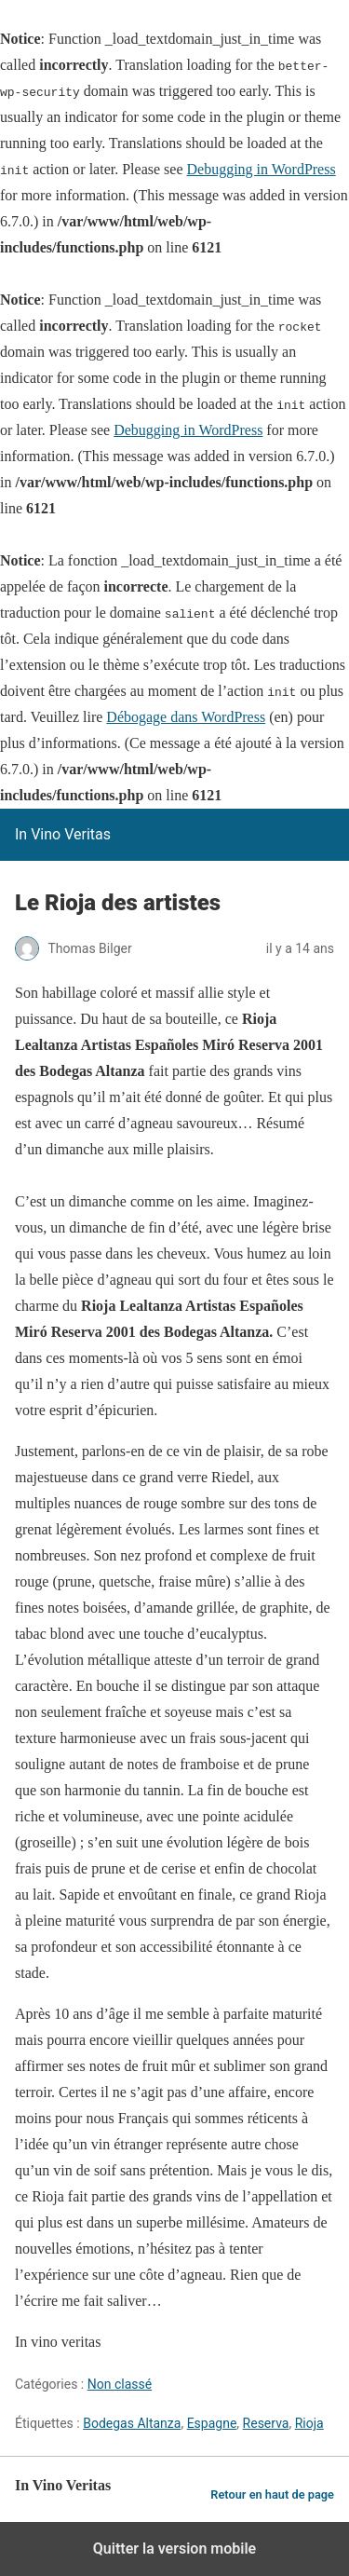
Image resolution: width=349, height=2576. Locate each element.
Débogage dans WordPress (185, 717)
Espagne (212, 2423)
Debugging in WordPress (260, 169)
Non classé (119, 2384)
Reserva (266, 2423)
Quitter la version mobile (174, 2548)
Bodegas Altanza (132, 2423)
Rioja (309, 2423)
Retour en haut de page (272, 2494)
